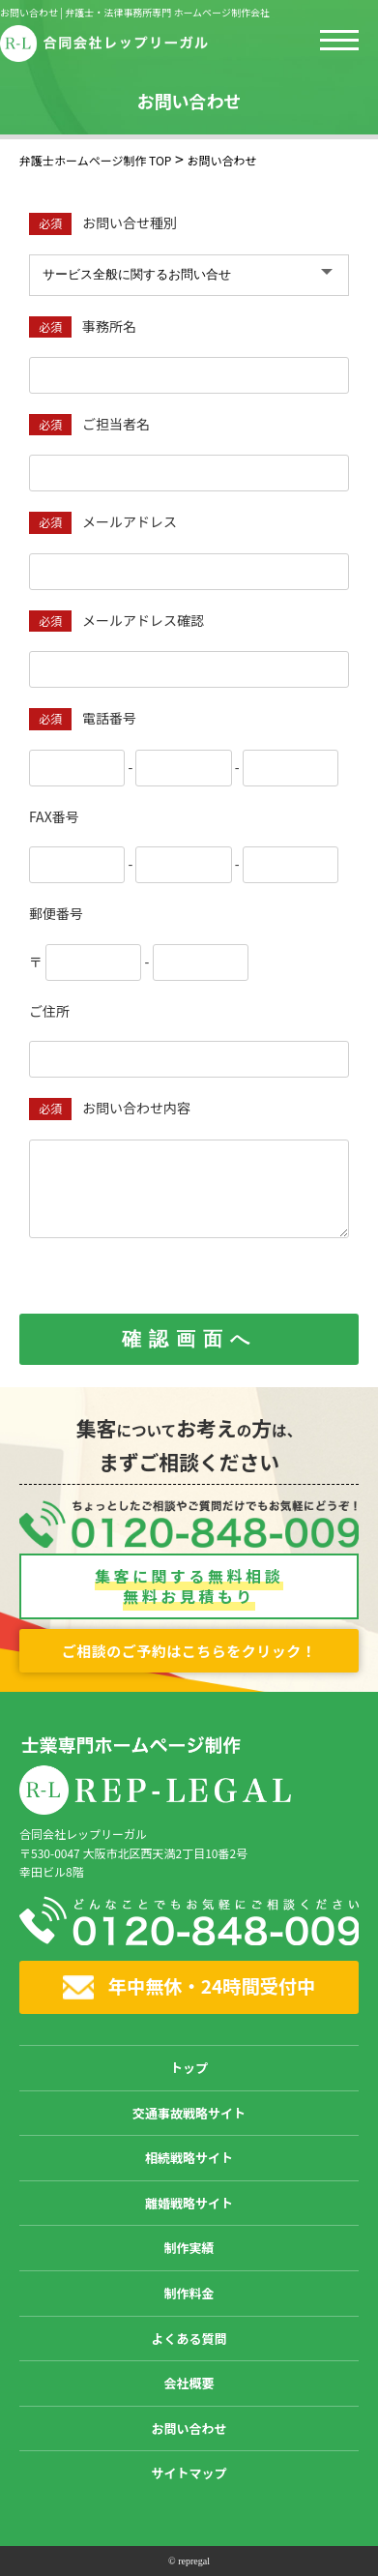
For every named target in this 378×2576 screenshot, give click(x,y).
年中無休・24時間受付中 (189, 1985)
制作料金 (188, 2293)
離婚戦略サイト (189, 2203)
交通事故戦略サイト (189, 2113)
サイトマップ (188, 2473)
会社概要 (188, 2383)
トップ (189, 2067)
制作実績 (188, 2247)
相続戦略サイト (189, 2157)
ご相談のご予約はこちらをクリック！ (189, 1651)
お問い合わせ (188, 2428)
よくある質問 (188, 2338)
